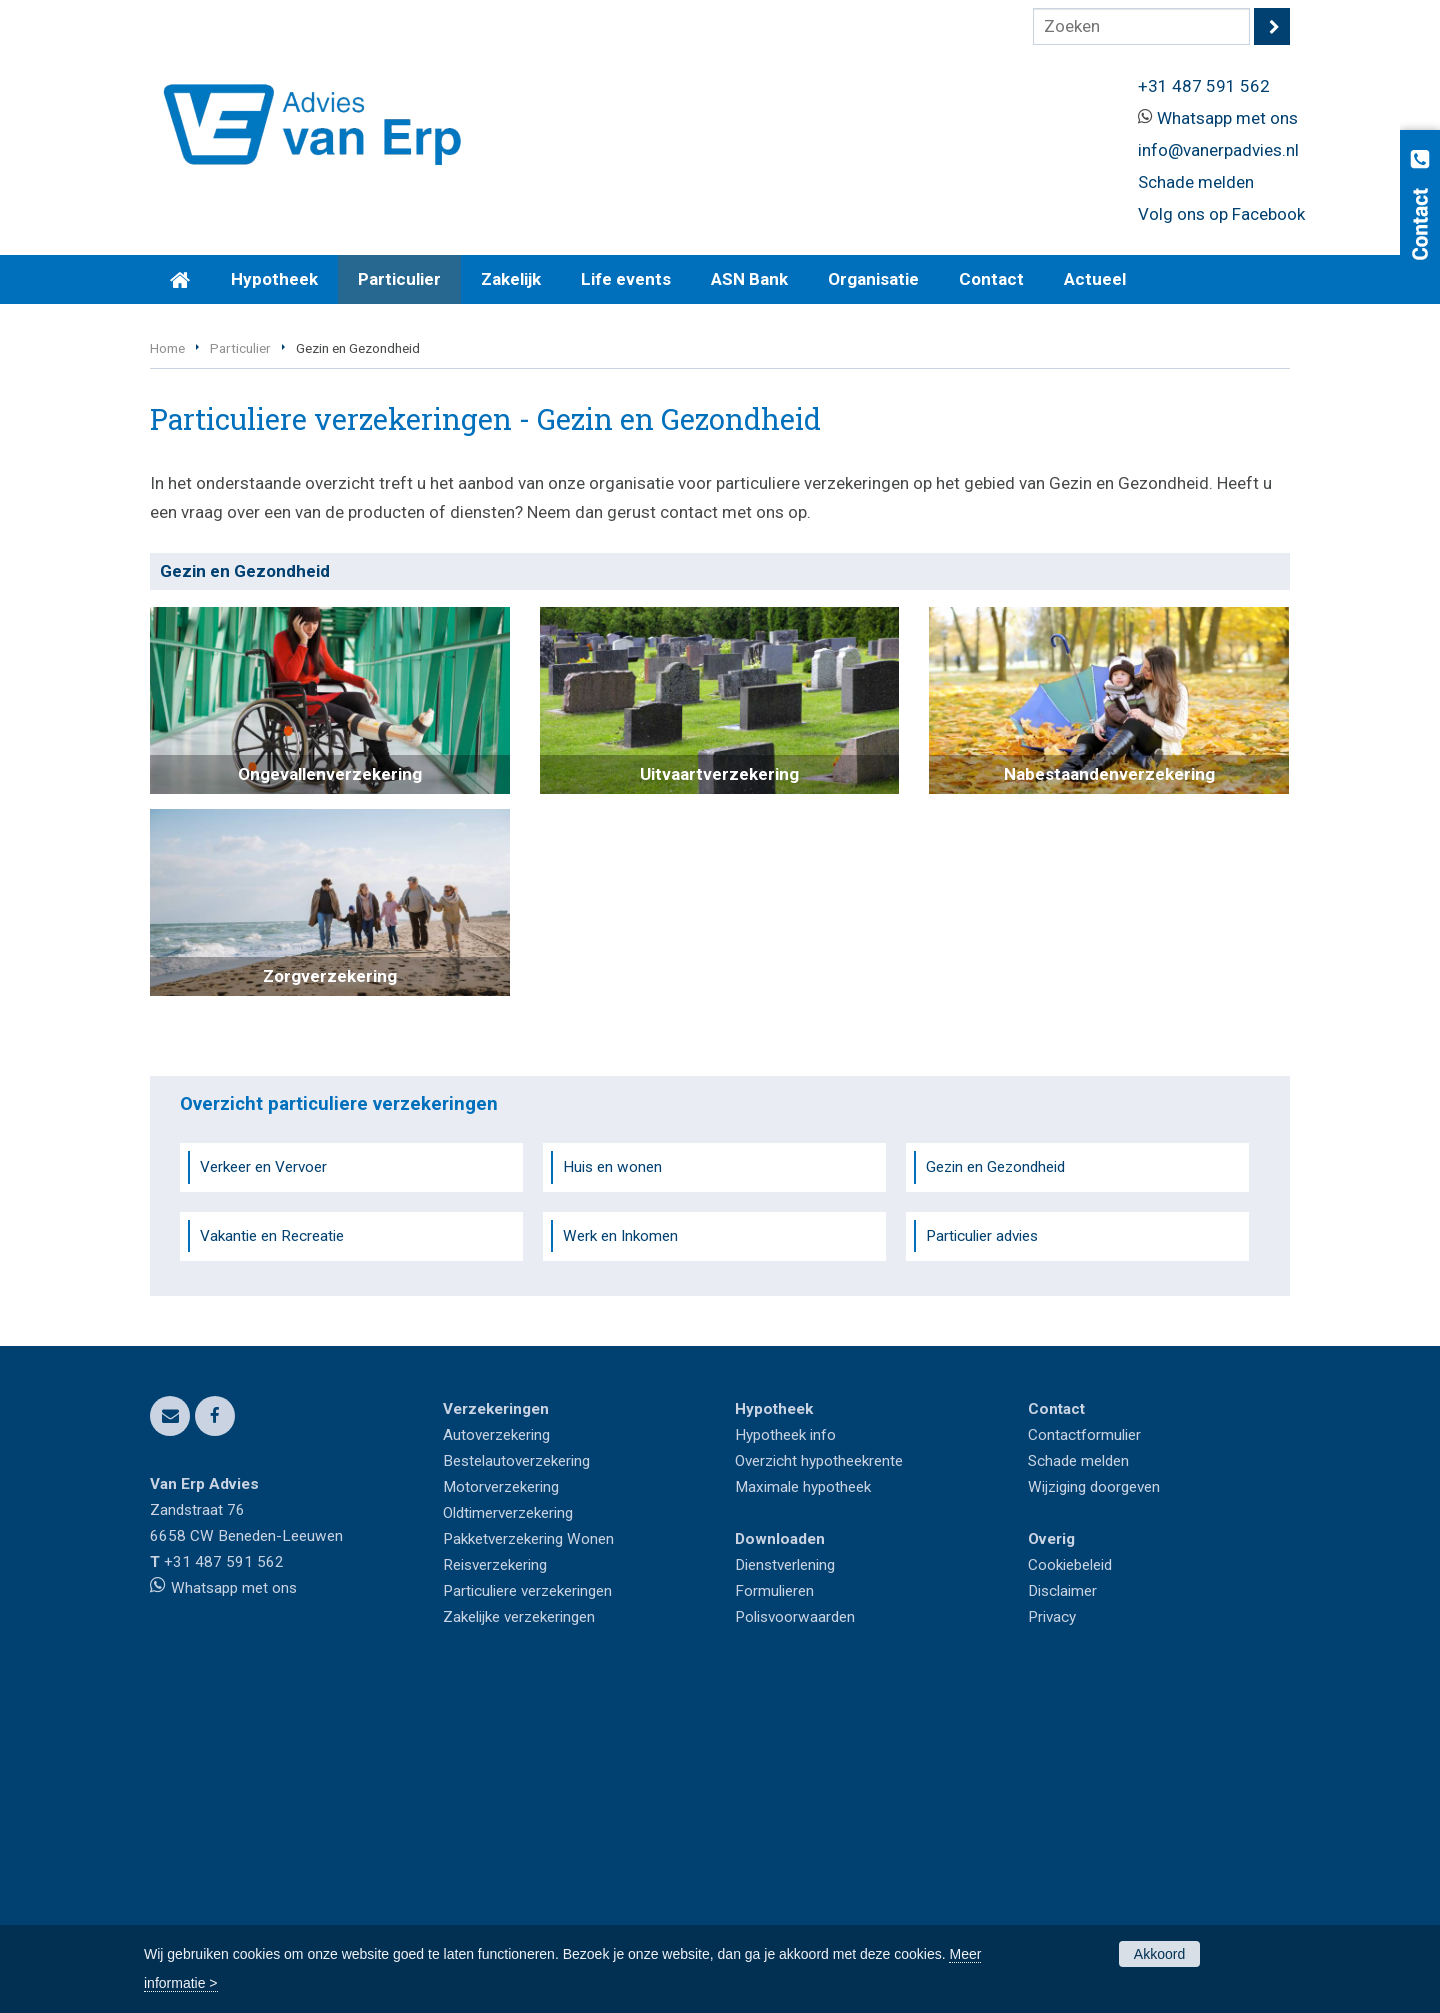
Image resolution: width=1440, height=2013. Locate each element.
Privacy (1052, 1920)
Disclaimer (1062, 1894)
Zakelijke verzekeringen (519, 1920)
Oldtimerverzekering (508, 1816)
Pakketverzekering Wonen (528, 1842)
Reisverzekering (495, 1868)
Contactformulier (1084, 1738)
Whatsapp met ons (1227, 118)
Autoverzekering (496, 1738)
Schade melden (1196, 182)
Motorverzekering (501, 1790)
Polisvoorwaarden (795, 1920)
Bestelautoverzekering (516, 1764)
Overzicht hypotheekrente (819, 1764)
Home (167, 652)
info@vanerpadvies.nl (1218, 150)
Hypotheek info (785, 1738)
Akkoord (1159, 1954)
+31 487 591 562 (1204, 86)
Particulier (240, 652)
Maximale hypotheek (803, 1790)
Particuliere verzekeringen (527, 1894)
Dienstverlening (785, 1868)
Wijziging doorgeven (1094, 1790)
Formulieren (774, 1894)
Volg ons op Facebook (1221, 214)
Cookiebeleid (1070, 1868)
